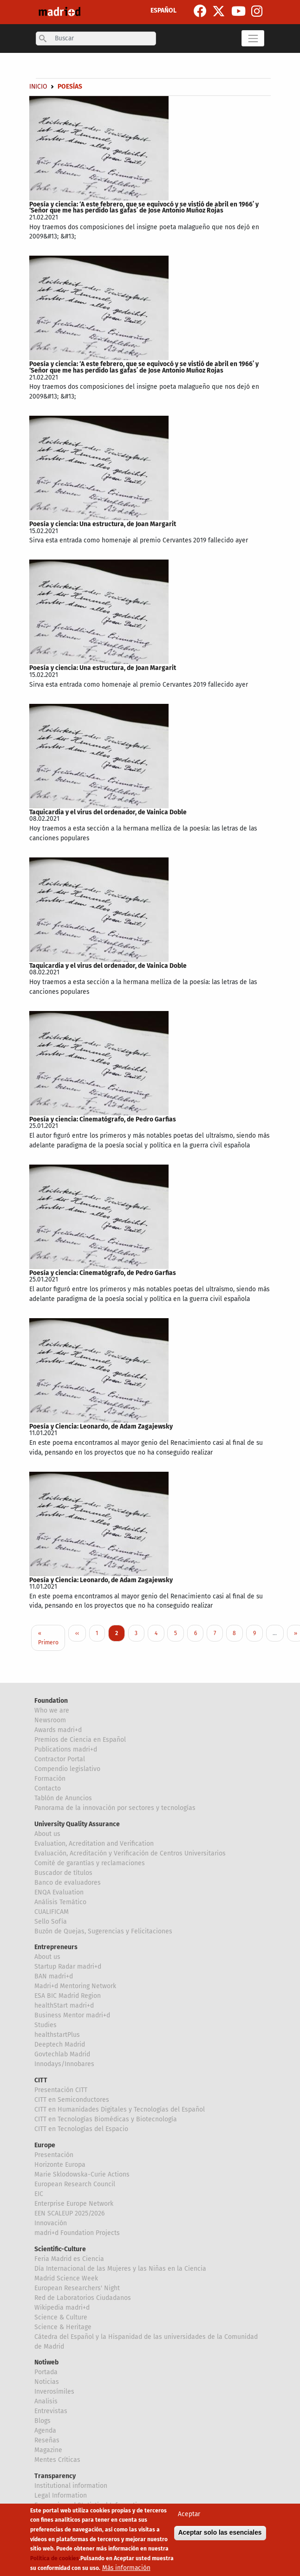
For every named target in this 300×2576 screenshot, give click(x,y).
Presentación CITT (60, 2090)
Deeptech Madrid (59, 2044)
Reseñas (46, 2440)
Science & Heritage (62, 2327)
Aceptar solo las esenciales (220, 2532)
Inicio (38, 86)
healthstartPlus (57, 2035)
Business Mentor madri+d (72, 2015)
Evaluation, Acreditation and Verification (94, 1844)
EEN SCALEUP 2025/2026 (69, 2213)
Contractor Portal (59, 1759)
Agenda (45, 2430)
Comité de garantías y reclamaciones (89, 1863)
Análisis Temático (60, 1902)
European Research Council (74, 2184)
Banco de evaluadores (67, 1883)
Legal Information (60, 2495)
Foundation (51, 1701)
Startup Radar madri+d (67, 1967)
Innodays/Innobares (64, 2064)
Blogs (42, 2421)
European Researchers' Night (77, 2288)
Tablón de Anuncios (63, 1798)
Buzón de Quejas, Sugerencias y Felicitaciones (103, 1931)
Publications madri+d (65, 1749)
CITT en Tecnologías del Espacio (81, 2129)
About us (47, 1834)
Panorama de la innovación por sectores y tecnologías (115, 1808)
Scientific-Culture (60, 2249)
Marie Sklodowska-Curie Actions (82, 2174)
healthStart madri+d (64, 2005)
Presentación (53, 2155)
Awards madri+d (58, 1730)
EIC (38, 2194)
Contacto (47, 1788)
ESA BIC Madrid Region (67, 1996)
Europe (44, 2145)
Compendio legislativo (67, 1769)
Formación (49, 1779)
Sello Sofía (50, 1922)
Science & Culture (60, 2317)
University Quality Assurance (77, 1824)
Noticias (46, 2382)
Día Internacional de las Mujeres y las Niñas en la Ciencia (120, 2269)
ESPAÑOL (163, 10)
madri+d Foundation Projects (77, 2233)
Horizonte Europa (59, 2165)
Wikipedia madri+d (62, 2308)
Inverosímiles (54, 2392)
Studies (45, 2025)
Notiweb (46, 2362)
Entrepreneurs (56, 1947)
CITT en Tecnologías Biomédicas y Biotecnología (105, 2119)
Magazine (48, 2450)
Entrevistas (50, 2411)
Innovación (50, 2223)
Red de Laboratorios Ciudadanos (82, 2298)
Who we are (51, 1710)
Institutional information (70, 2486)
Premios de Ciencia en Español (80, 1740)
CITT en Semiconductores (71, 2100)
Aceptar (189, 2514)
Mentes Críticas (57, 2460)
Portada (46, 2372)
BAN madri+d (53, 1976)
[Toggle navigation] (252, 38)
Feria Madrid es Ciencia (69, 2259)
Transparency (55, 2476)
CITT (40, 2080)
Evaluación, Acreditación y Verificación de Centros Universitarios (130, 1853)
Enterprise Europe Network (73, 2204)
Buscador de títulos (63, 1873)
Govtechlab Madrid (62, 2054)
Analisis (46, 2401)
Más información (126, 2568)
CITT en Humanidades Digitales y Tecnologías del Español (119, 2109)
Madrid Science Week (66, 2278)
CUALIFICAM (51, 1912)
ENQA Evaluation (59, 1892)
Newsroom (50, 1720)
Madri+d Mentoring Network (75, 1986)
